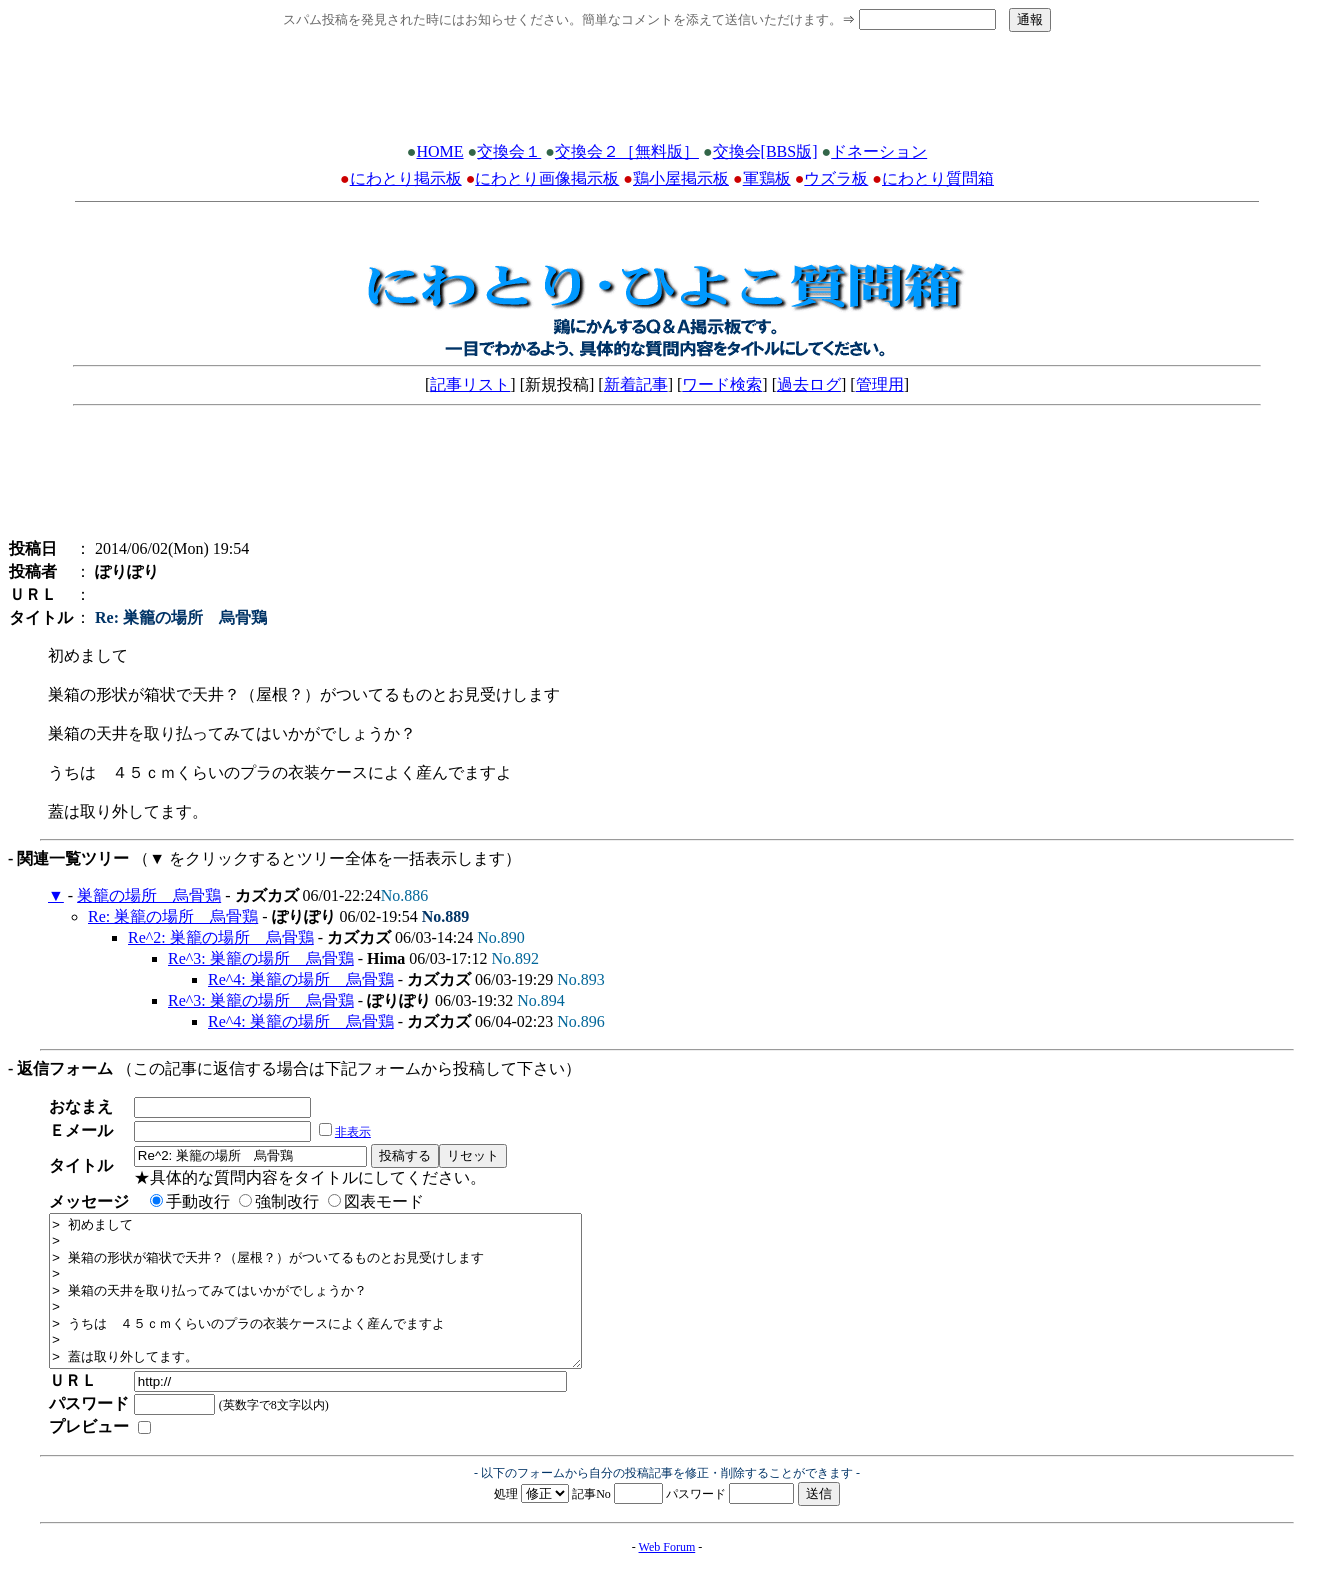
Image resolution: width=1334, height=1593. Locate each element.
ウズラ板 (836, 178)
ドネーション (879, 151)
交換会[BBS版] (765, 151)
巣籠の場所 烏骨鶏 (149, 895)
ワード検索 (722, 384)
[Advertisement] (667, 93)
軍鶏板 (767, 178)
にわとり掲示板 (406, 178)
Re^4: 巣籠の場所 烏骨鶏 (301, 979)
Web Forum (667, 1577)
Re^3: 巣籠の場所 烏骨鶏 (261, 958)
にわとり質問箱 (938, 178)
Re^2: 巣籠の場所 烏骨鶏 (221, 937)
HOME (439, 151)
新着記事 (636, 384)
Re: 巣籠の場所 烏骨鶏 (173, 916)
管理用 (880, 384)
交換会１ (509, 151)
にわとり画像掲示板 (547, 178)
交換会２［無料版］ (627, 151)
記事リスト (470, 384)
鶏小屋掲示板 (681, 178)
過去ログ (809, 384)
